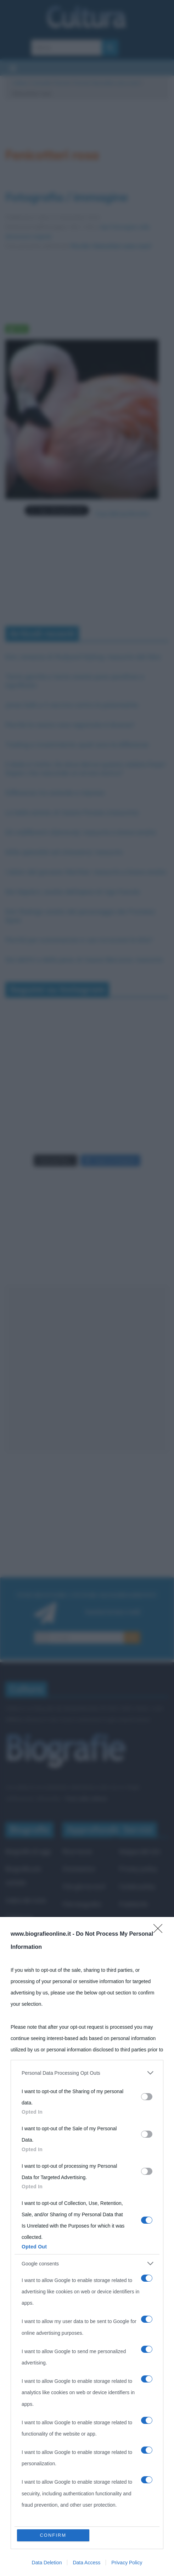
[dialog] (87, 2246)
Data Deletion (47, 2562)
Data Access (86, 2562)
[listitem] (87, 2073)
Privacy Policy (126, 2562)
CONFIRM (53, 2535)
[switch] (146, 2096)
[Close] (160, 1930)
